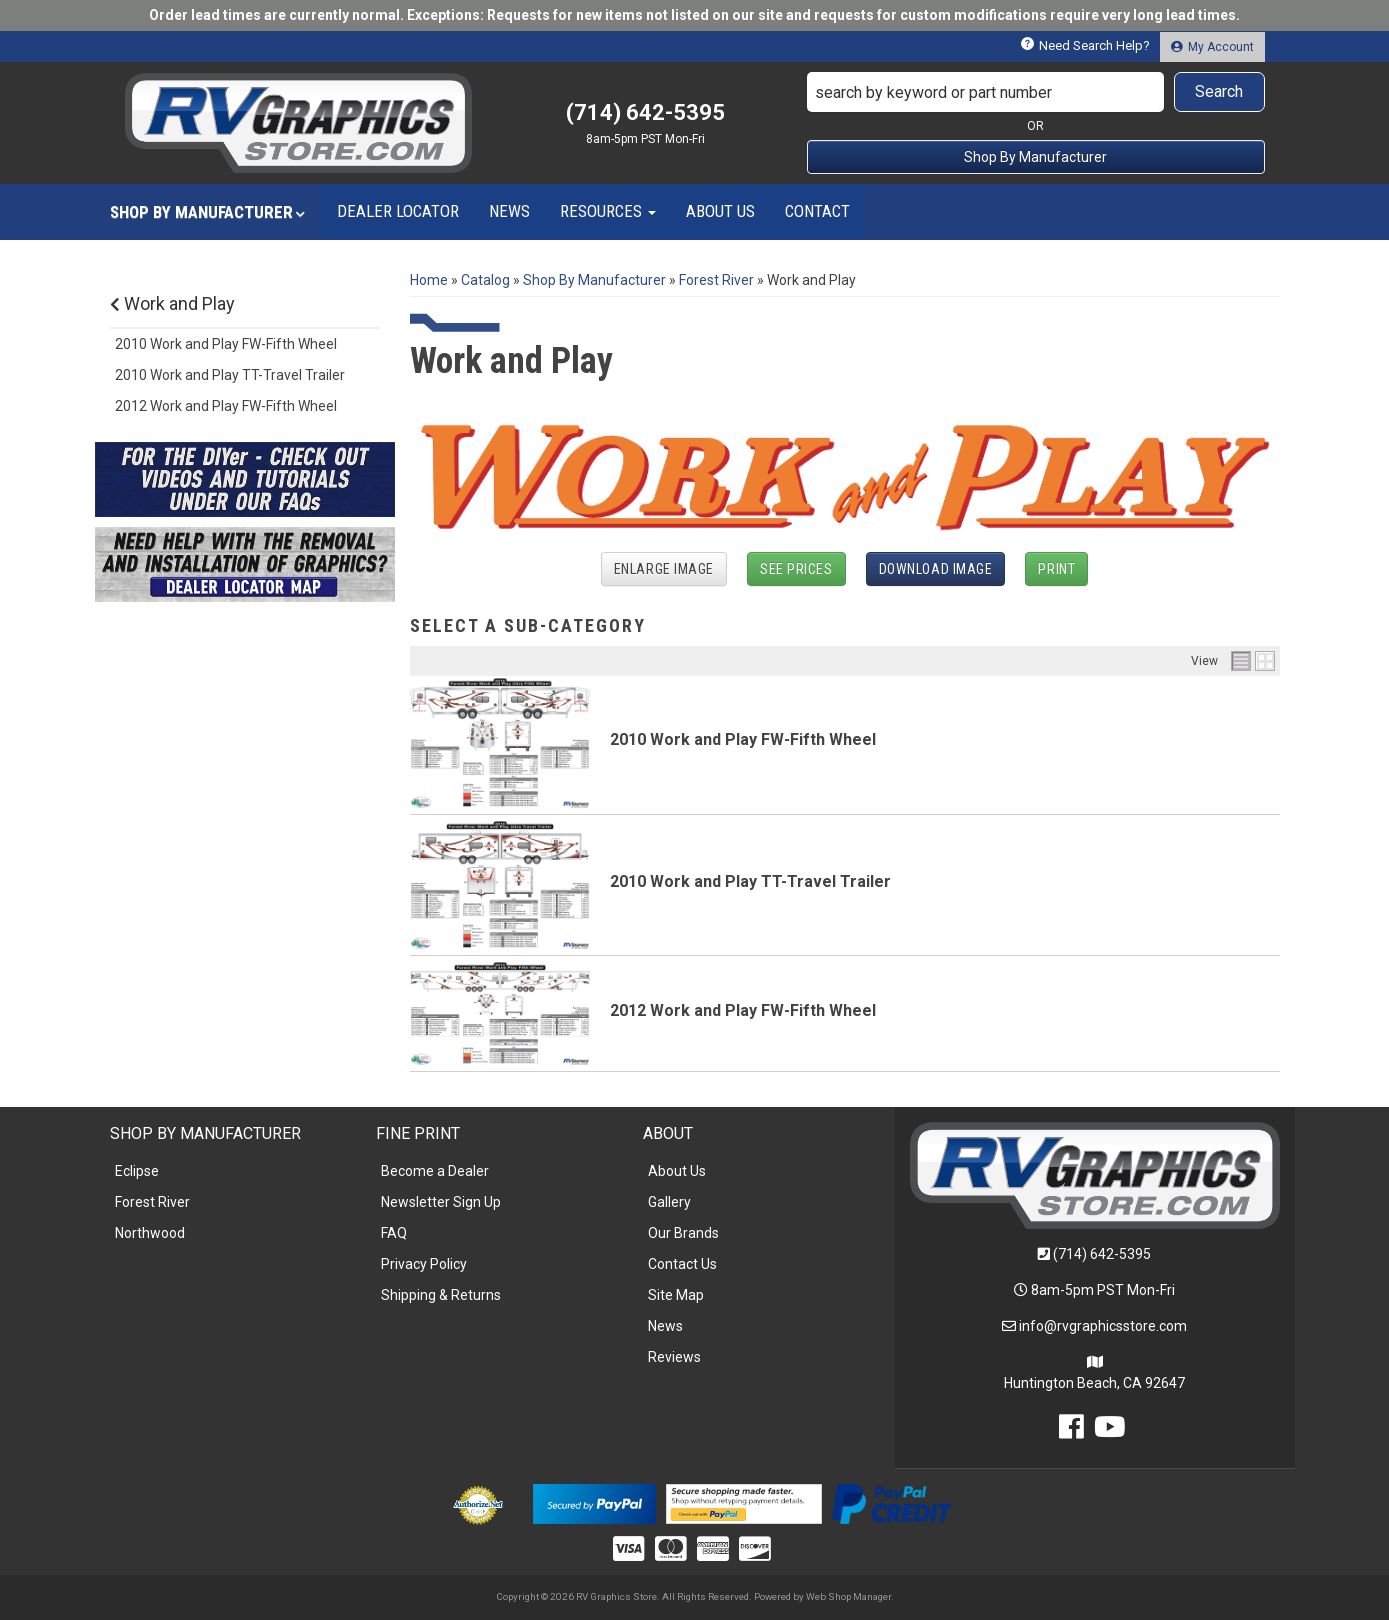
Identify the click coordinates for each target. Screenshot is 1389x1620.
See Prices (796, 569)
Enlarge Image (664, 569)
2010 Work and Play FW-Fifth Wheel (743, 739)
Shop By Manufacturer (1035, 157)
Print (1056, 569)
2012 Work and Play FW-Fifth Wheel (743, 1010)
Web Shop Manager (848, 1596)
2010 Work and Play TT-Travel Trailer (750, 881)
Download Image (936, 569)
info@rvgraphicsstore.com (1103, 1326)
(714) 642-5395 (1102, 1254)
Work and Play (172, 303)
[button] (1036, 92)
